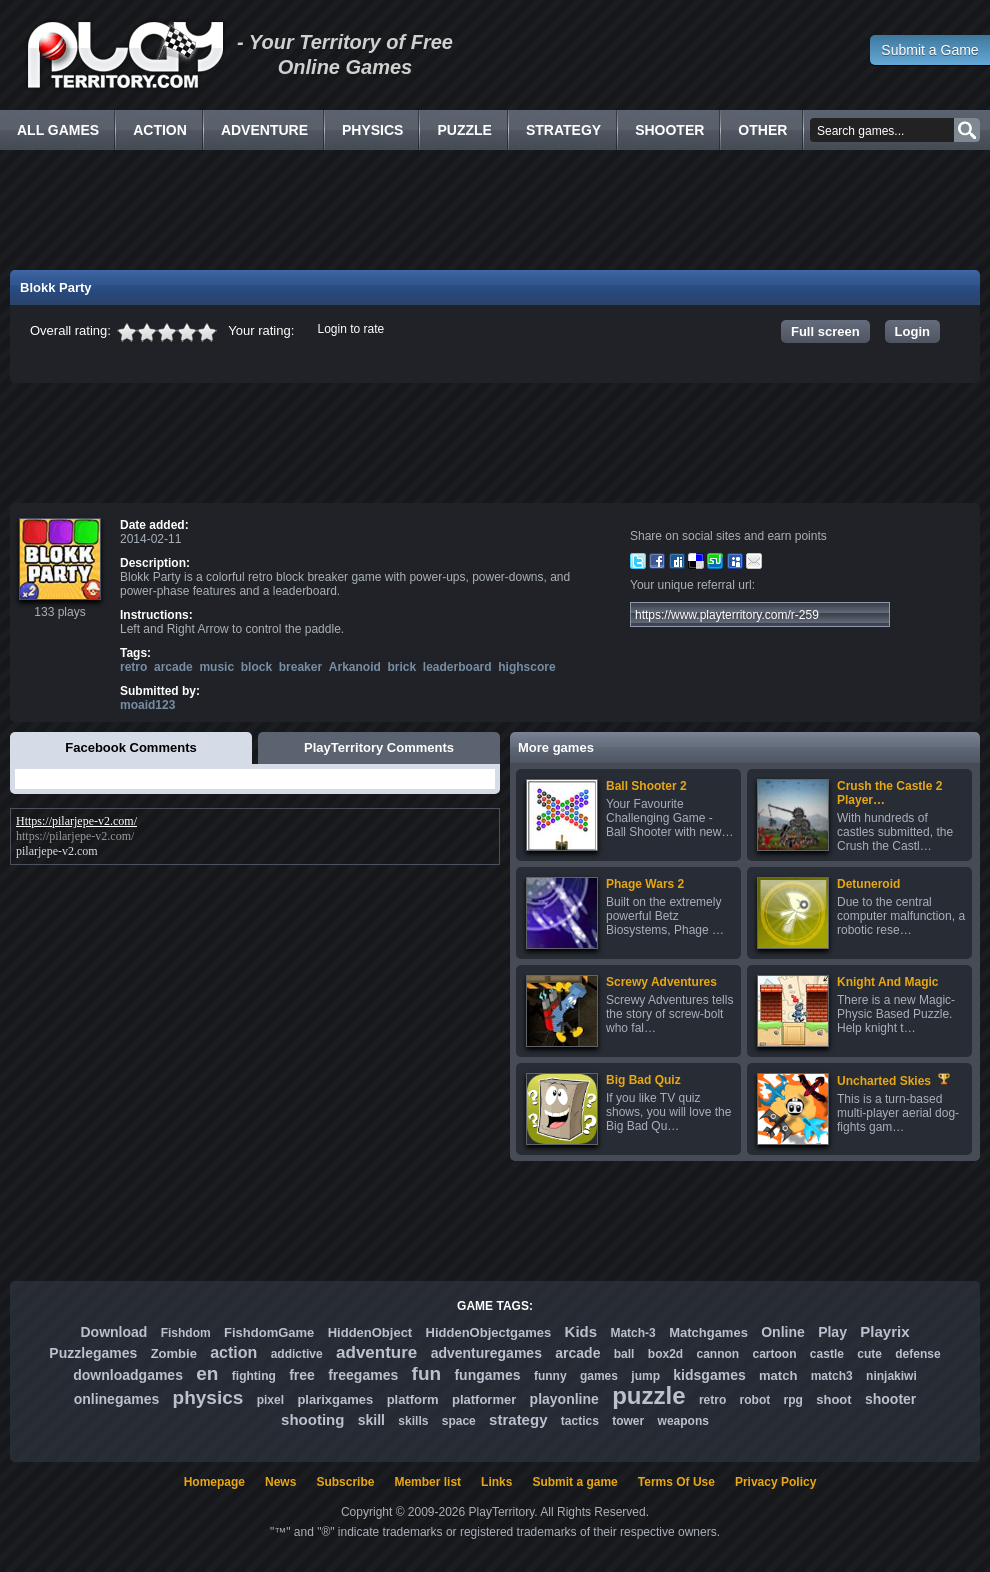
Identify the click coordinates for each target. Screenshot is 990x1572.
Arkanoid (355, 667)
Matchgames (708, 1332)
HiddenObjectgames (489, 1332)
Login (912, 331)
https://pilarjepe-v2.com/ (75, 836)
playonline (564, 1399)
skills (413, 1421)
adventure (376, 1352)
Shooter (669, 130)
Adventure (264, 130)
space (459, 1421)
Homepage (214, 1482)
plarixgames (335, 1399)
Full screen (825, 331)
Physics (372, 130)
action (233, 1352)
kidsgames (709, 1375)
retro (133, 667)
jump (645, 1376)
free (302, 1375)
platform (413, 1399)
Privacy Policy (775, 1482)
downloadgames (128, 1375)
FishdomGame (269, 1332)
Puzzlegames (93, 1353)
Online (783, 1332)
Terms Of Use (676, 1482)
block (256, 667)
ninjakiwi (891, 1376)
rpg (793, 1400)
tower (628, 1421)
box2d (665, 1354)
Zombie (174, 1353)
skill (371, 1420)
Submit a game (574, 1482)
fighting (254, 1376)
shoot (833, 1399)
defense (917, 1354)
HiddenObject (370, 1332)
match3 (832, 1376)
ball (624, 1354)
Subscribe (345, 1482)
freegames (363, 1375)
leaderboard (457, 667)
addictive (297, 1354)
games (599, 1376)
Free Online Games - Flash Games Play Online (125, 55)
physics (208, 1397)
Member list (427, 1482)
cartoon (775, 1354)
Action (160, 130)
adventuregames (486, 1353)
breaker (300, 667)
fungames (487, 1375)
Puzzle (464, 130)
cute (869, 1354)
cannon (717, 1354)
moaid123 (147, 705)
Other (762, 130)
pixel (270, 1400)
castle (827, 1354)
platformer (484, 1399)
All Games (58, 130)
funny (550, 1376)
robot (755, 1400)
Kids (581, 1331)
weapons (683, 1421)
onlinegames (117, 1399)
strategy (518, 1419)
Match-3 (632, 1333)
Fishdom (186, 1333)
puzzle (648, 1395)
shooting (312, 1419)
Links (496, 1482)
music (216, 667)
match (778, 1375)
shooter (890, 1399)
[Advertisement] (495, 210)
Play (832, 1332)
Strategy (563, 130)
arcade (173, 667)
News (280, 1482)
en (207, 1373)
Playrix (884, 1331)
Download (113, 1332)
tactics (580, 1421)
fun (427, 1373)
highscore (526, 667)
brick (402, 667)
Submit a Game (929, 50)
